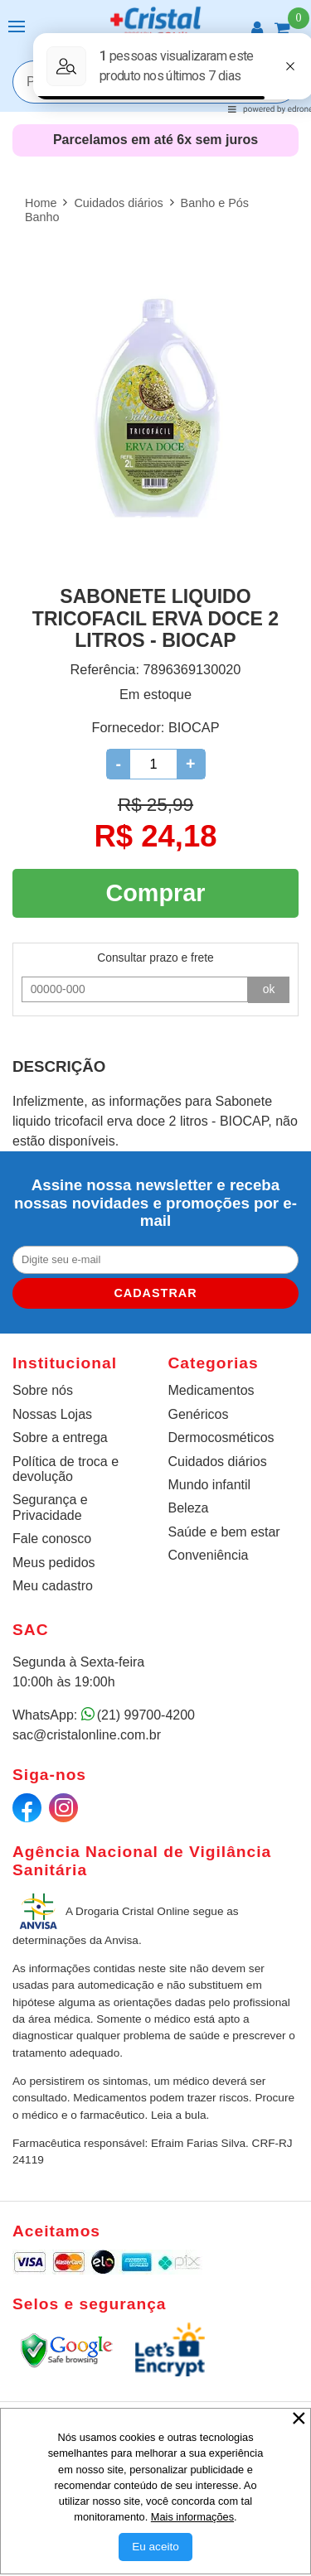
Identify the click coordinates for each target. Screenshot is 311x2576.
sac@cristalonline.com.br (86, 1735)
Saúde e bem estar (224, 1532)
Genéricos (198, 1414)
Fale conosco (51, 1539)
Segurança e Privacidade (50, 1507)
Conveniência (208, 1555)
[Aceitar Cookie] (155, 2547)
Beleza (188, 1508)
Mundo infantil (209, 1485)
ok (269, 989)
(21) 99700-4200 (146, 1715)
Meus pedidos (53, 1563)
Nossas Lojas (52, 1414)
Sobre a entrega (60, 1437)
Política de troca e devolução (65, 1468)
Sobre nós (42, 1390)
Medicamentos (211, 1390)
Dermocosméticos (221, 1437)
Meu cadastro (52, 1586)
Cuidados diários (217, 1461)
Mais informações (192, 2517)
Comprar (155, 893)
